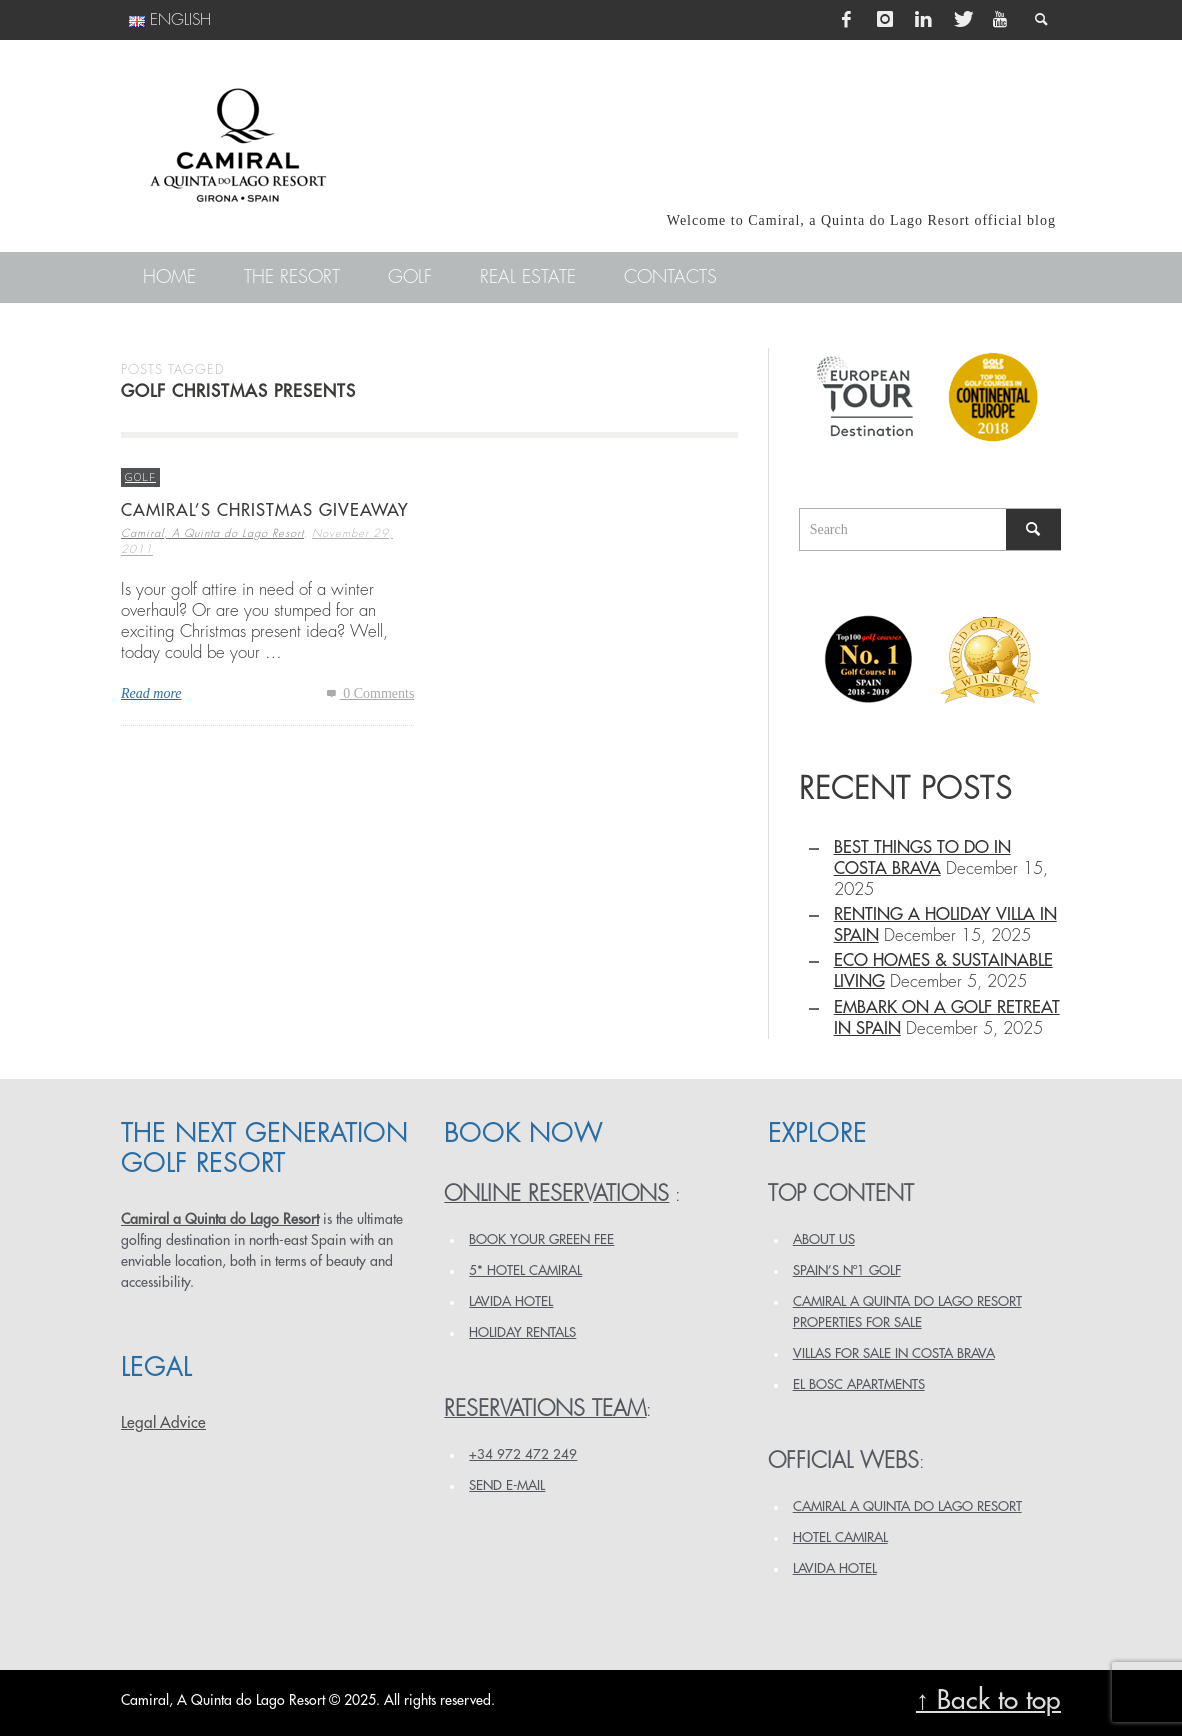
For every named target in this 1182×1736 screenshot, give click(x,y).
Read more (151, 693)
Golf (140, 476)
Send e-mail (507, 1485)
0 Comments (369, 693)
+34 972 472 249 (523, 1454)
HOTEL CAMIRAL (840, 1537)
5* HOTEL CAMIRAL (525, 1270)
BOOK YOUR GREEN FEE (541, 1239)
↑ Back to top (988, 1700)
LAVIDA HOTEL (511, 1301)
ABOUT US (824, 1239)
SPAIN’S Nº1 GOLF (847, 1270)
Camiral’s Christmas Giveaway (265, 510)
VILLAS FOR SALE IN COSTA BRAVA (894, 1353)
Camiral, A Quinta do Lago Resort (212, 533)
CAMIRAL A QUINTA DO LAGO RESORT (907, 1506)
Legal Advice (163, 1423)
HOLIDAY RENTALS (522, 1332)
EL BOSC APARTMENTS (859, 1384)
